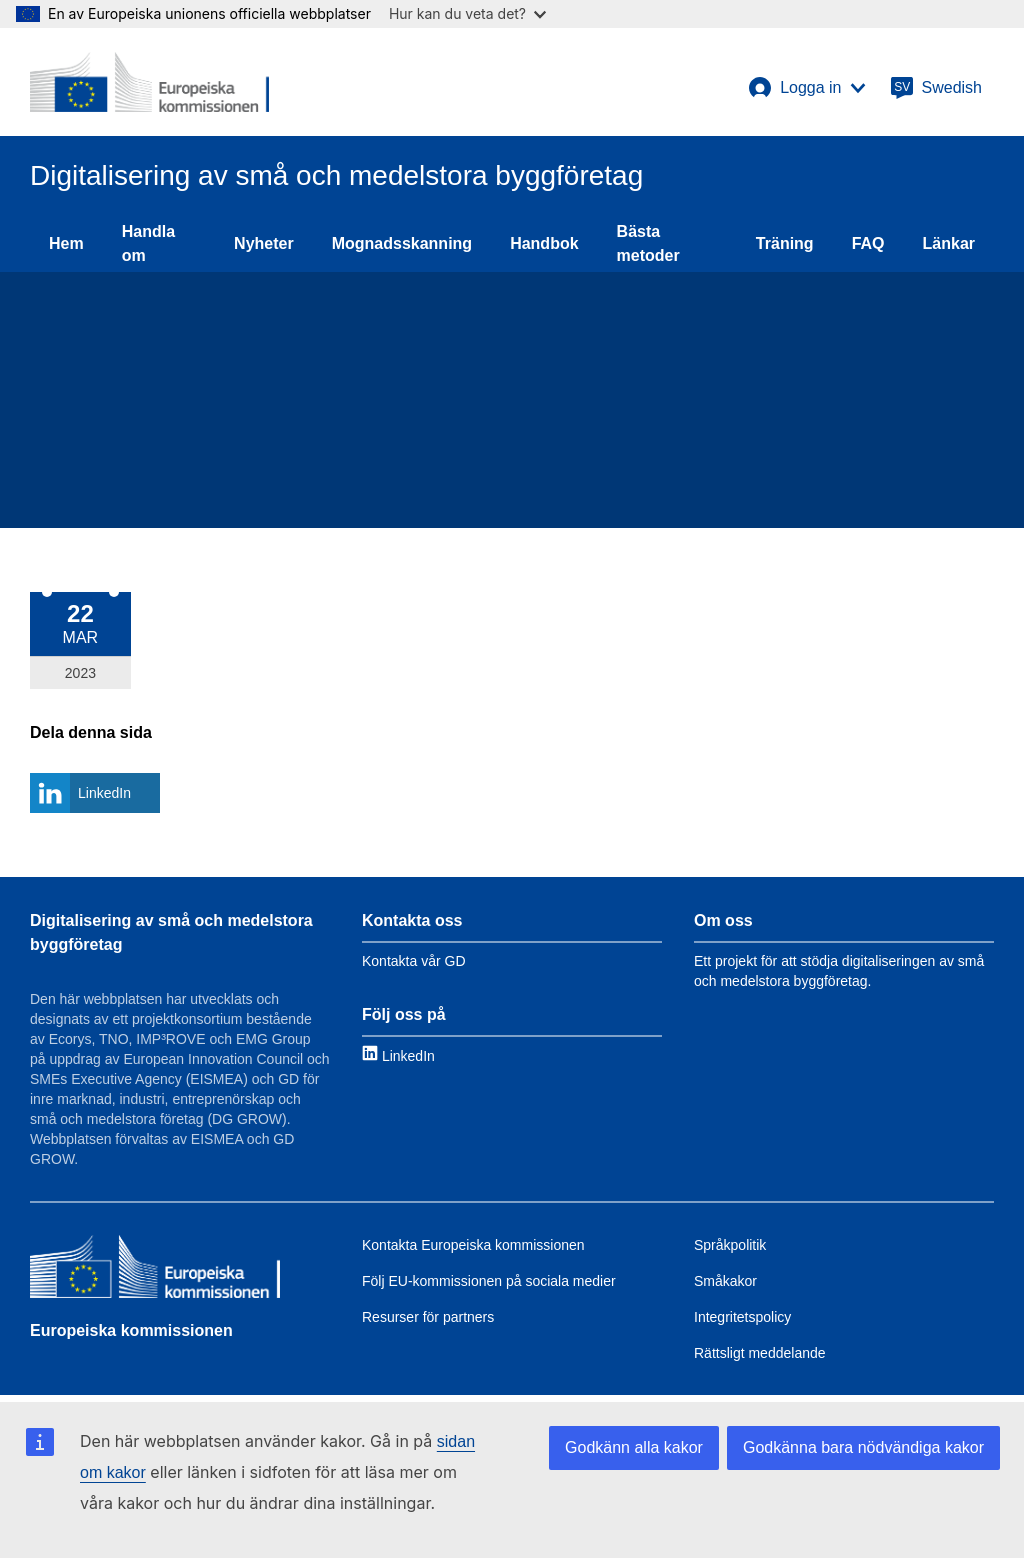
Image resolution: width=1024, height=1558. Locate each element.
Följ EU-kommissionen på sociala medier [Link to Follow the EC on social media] (489, 1281)
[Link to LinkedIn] (398, 1055)
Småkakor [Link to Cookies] (725, 1281)
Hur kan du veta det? (467, 13)
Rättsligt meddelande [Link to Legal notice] (760, 1353)
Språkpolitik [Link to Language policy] (730, 1245)
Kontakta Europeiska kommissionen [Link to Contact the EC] (473, 1245)
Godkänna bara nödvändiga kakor (863, 1447)
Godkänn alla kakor (634, 1447)
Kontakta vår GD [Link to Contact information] (414, 961)
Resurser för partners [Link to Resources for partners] (428, 1317)
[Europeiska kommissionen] (155, 1269)
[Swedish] (936, 88)
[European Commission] (149, 82)
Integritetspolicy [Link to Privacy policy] (742, 1317)
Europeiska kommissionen (131, 1330)
